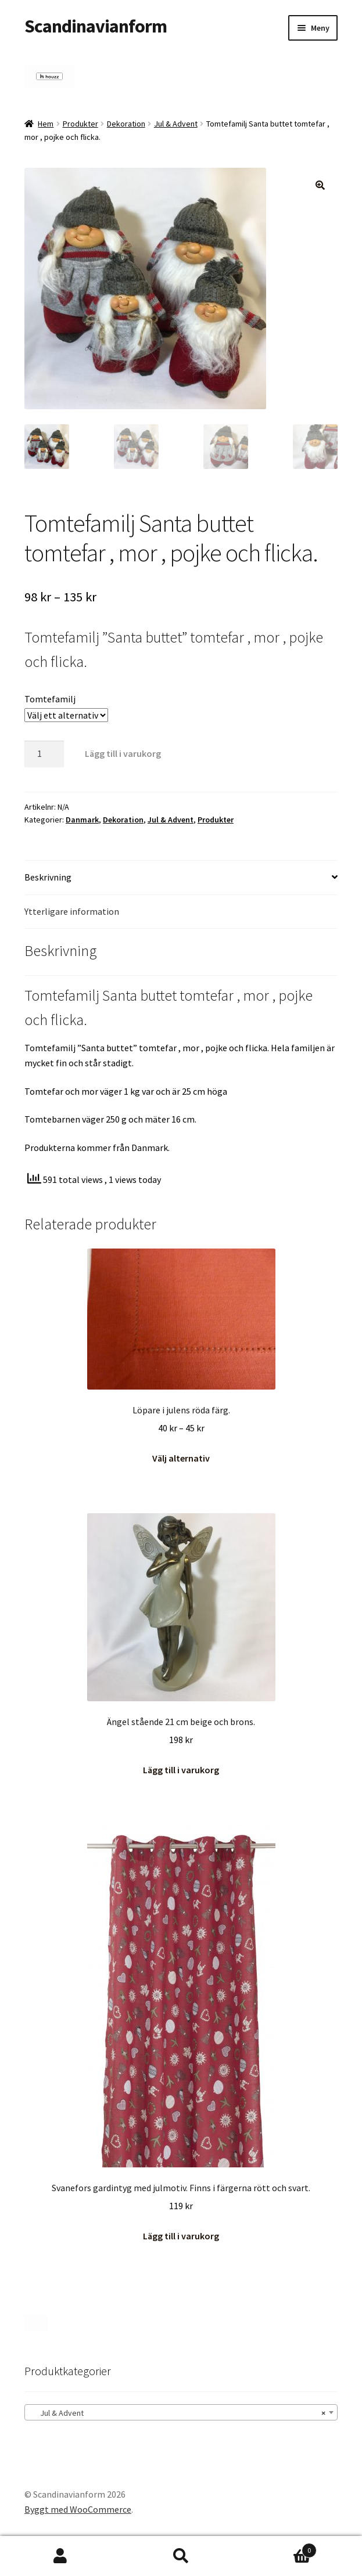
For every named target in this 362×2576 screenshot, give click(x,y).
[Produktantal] (44, 754)
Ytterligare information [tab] (71, 911)
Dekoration (126, 123)
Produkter (80, 123)
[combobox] (181, 2412)
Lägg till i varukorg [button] (181, 1770)
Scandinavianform (95, 26)
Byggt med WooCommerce (77, 2509)
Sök (181, 2556)
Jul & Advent (176, 123)
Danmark (82, 819)
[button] (320, 185)
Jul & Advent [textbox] (177, 2413)
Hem (45, 123)
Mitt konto (60, 2556)
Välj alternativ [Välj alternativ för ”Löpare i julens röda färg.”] (181, 1458)
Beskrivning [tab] (47, 877)
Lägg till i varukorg (123, 753)
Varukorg (279, 2548)
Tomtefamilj (50, 699)
